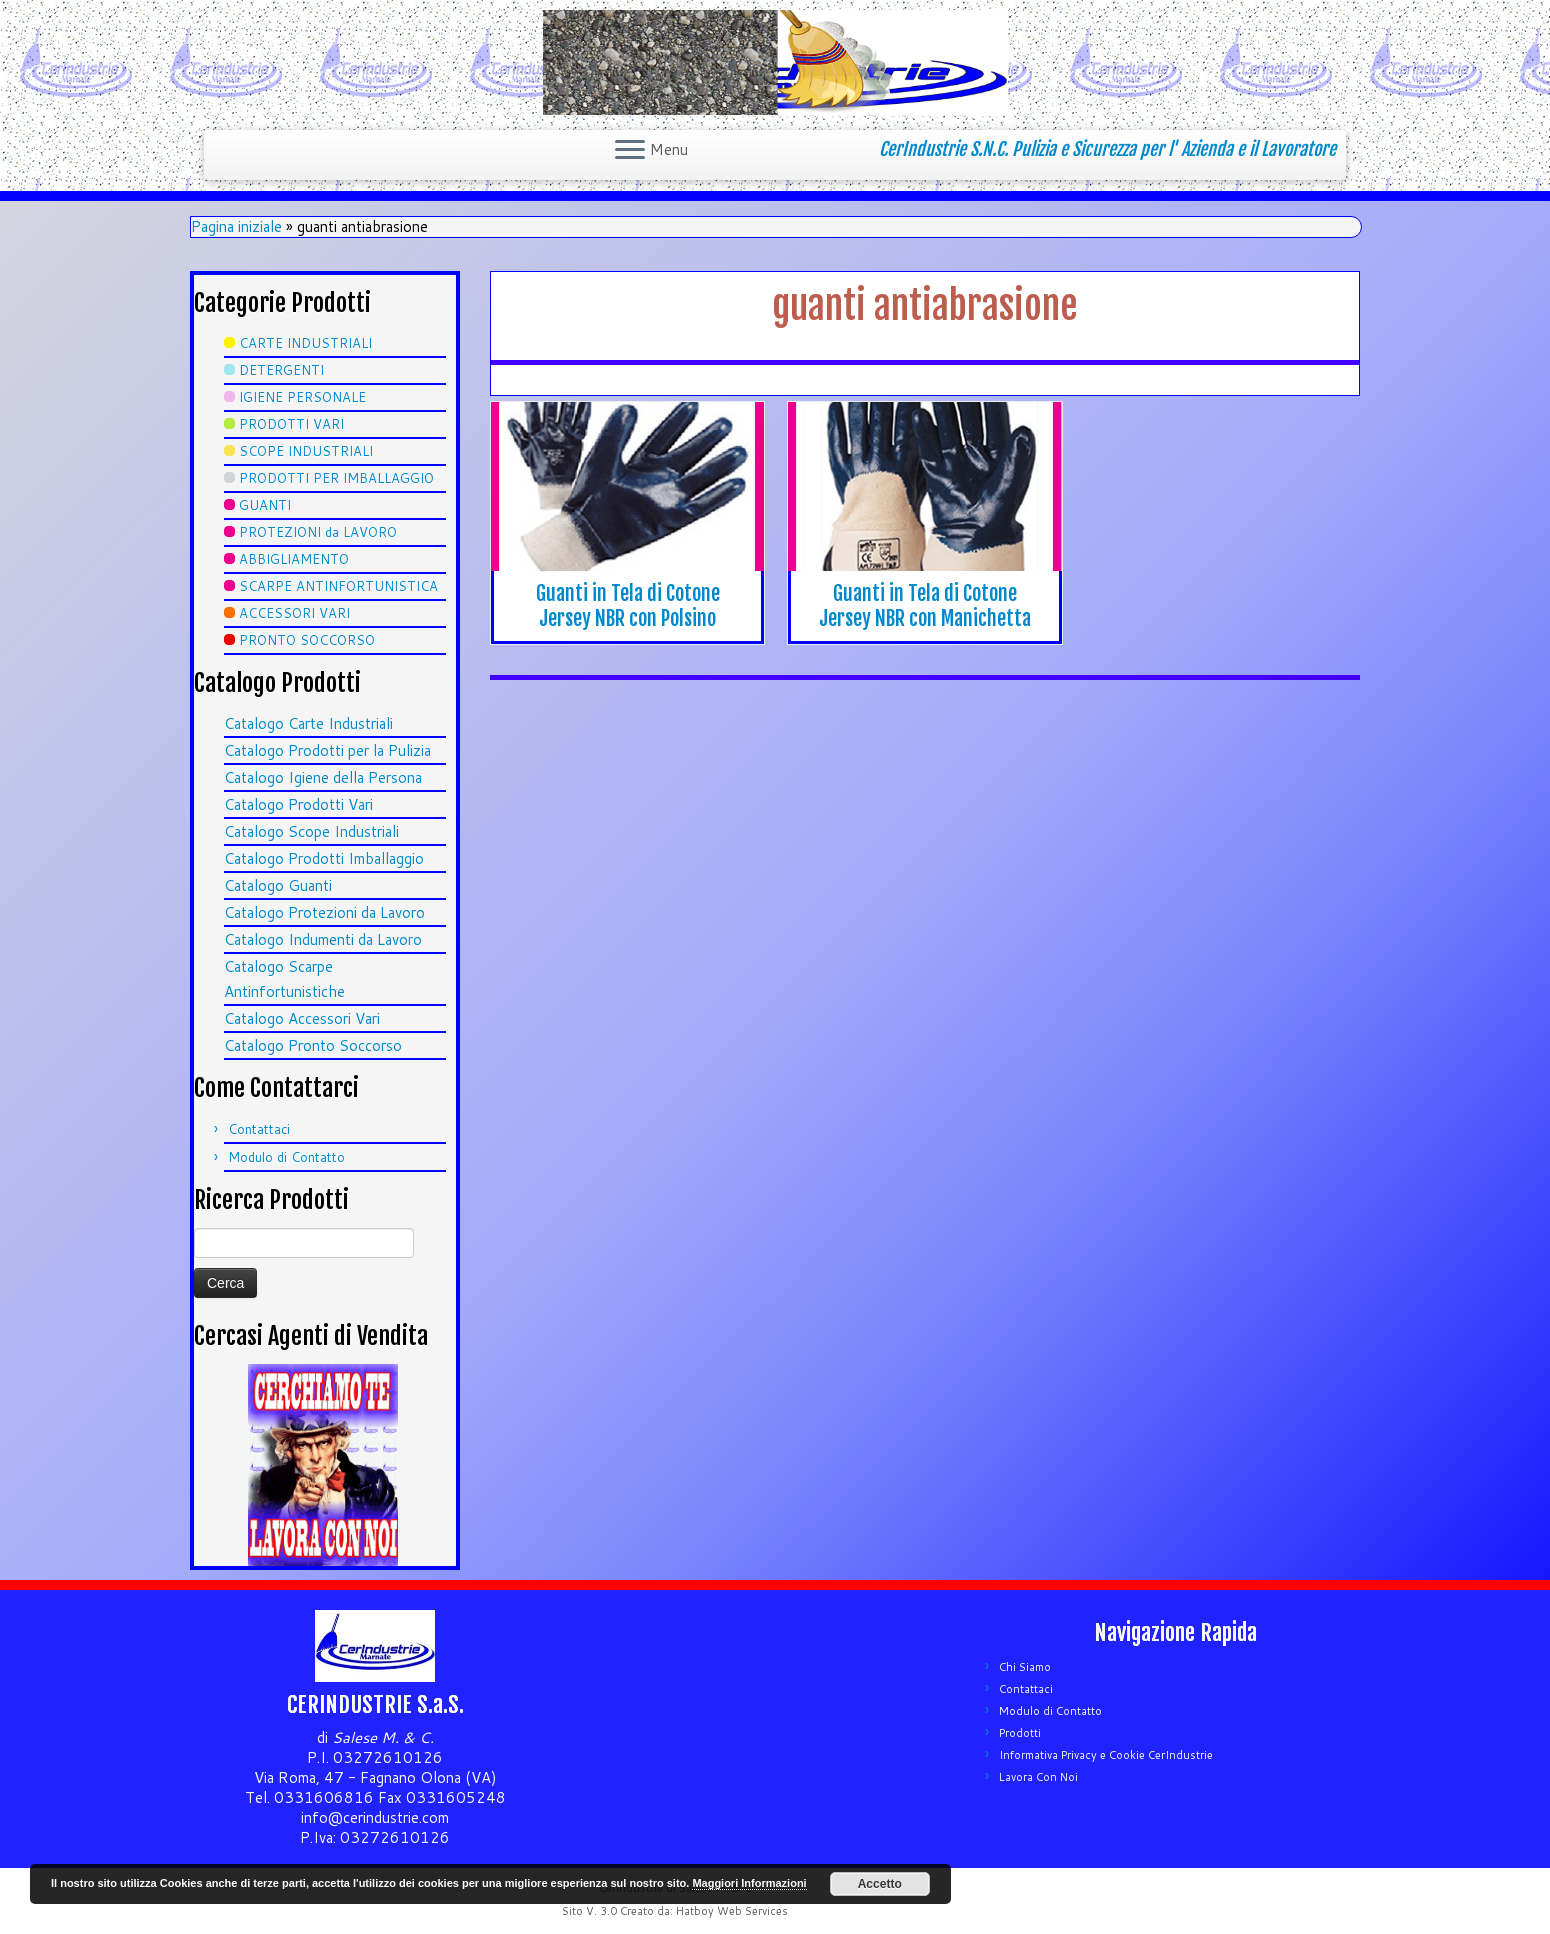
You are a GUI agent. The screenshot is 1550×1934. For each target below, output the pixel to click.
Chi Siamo (1025, 1667)
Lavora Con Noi (1038, 1777)
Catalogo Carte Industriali (308, 723)
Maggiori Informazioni (749, 1883)
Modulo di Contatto (286, 1157)
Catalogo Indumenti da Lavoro (323, 939)
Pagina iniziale (236, 226)
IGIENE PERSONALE (302, 397)
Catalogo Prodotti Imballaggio (324, 858)
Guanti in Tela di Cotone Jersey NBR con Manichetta (925, 606)
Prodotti (1020, 1733)
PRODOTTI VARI (291, 424)
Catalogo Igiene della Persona (323, 777)
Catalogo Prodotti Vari (298, 804)
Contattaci (259, 1129)
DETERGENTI (281, 370)
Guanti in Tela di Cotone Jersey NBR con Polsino (628, 606)
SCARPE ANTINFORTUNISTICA (338, 586)
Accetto (880, 1884)
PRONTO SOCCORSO (307, 640)
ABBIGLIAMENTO (294, 559)
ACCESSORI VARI (294, 613)
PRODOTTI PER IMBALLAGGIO (336, 478)
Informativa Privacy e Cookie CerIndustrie (1106, 1755)
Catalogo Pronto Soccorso (313, 1045)
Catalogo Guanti (278, 885)
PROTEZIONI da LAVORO (318, 532)
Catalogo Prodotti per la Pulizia (327, 750)
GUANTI (265, 505)
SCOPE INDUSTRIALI (306, 451)
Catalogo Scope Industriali (311, 831)
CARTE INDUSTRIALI (305, 343)
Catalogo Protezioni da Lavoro (324, 912)
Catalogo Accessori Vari (302, 1018)
